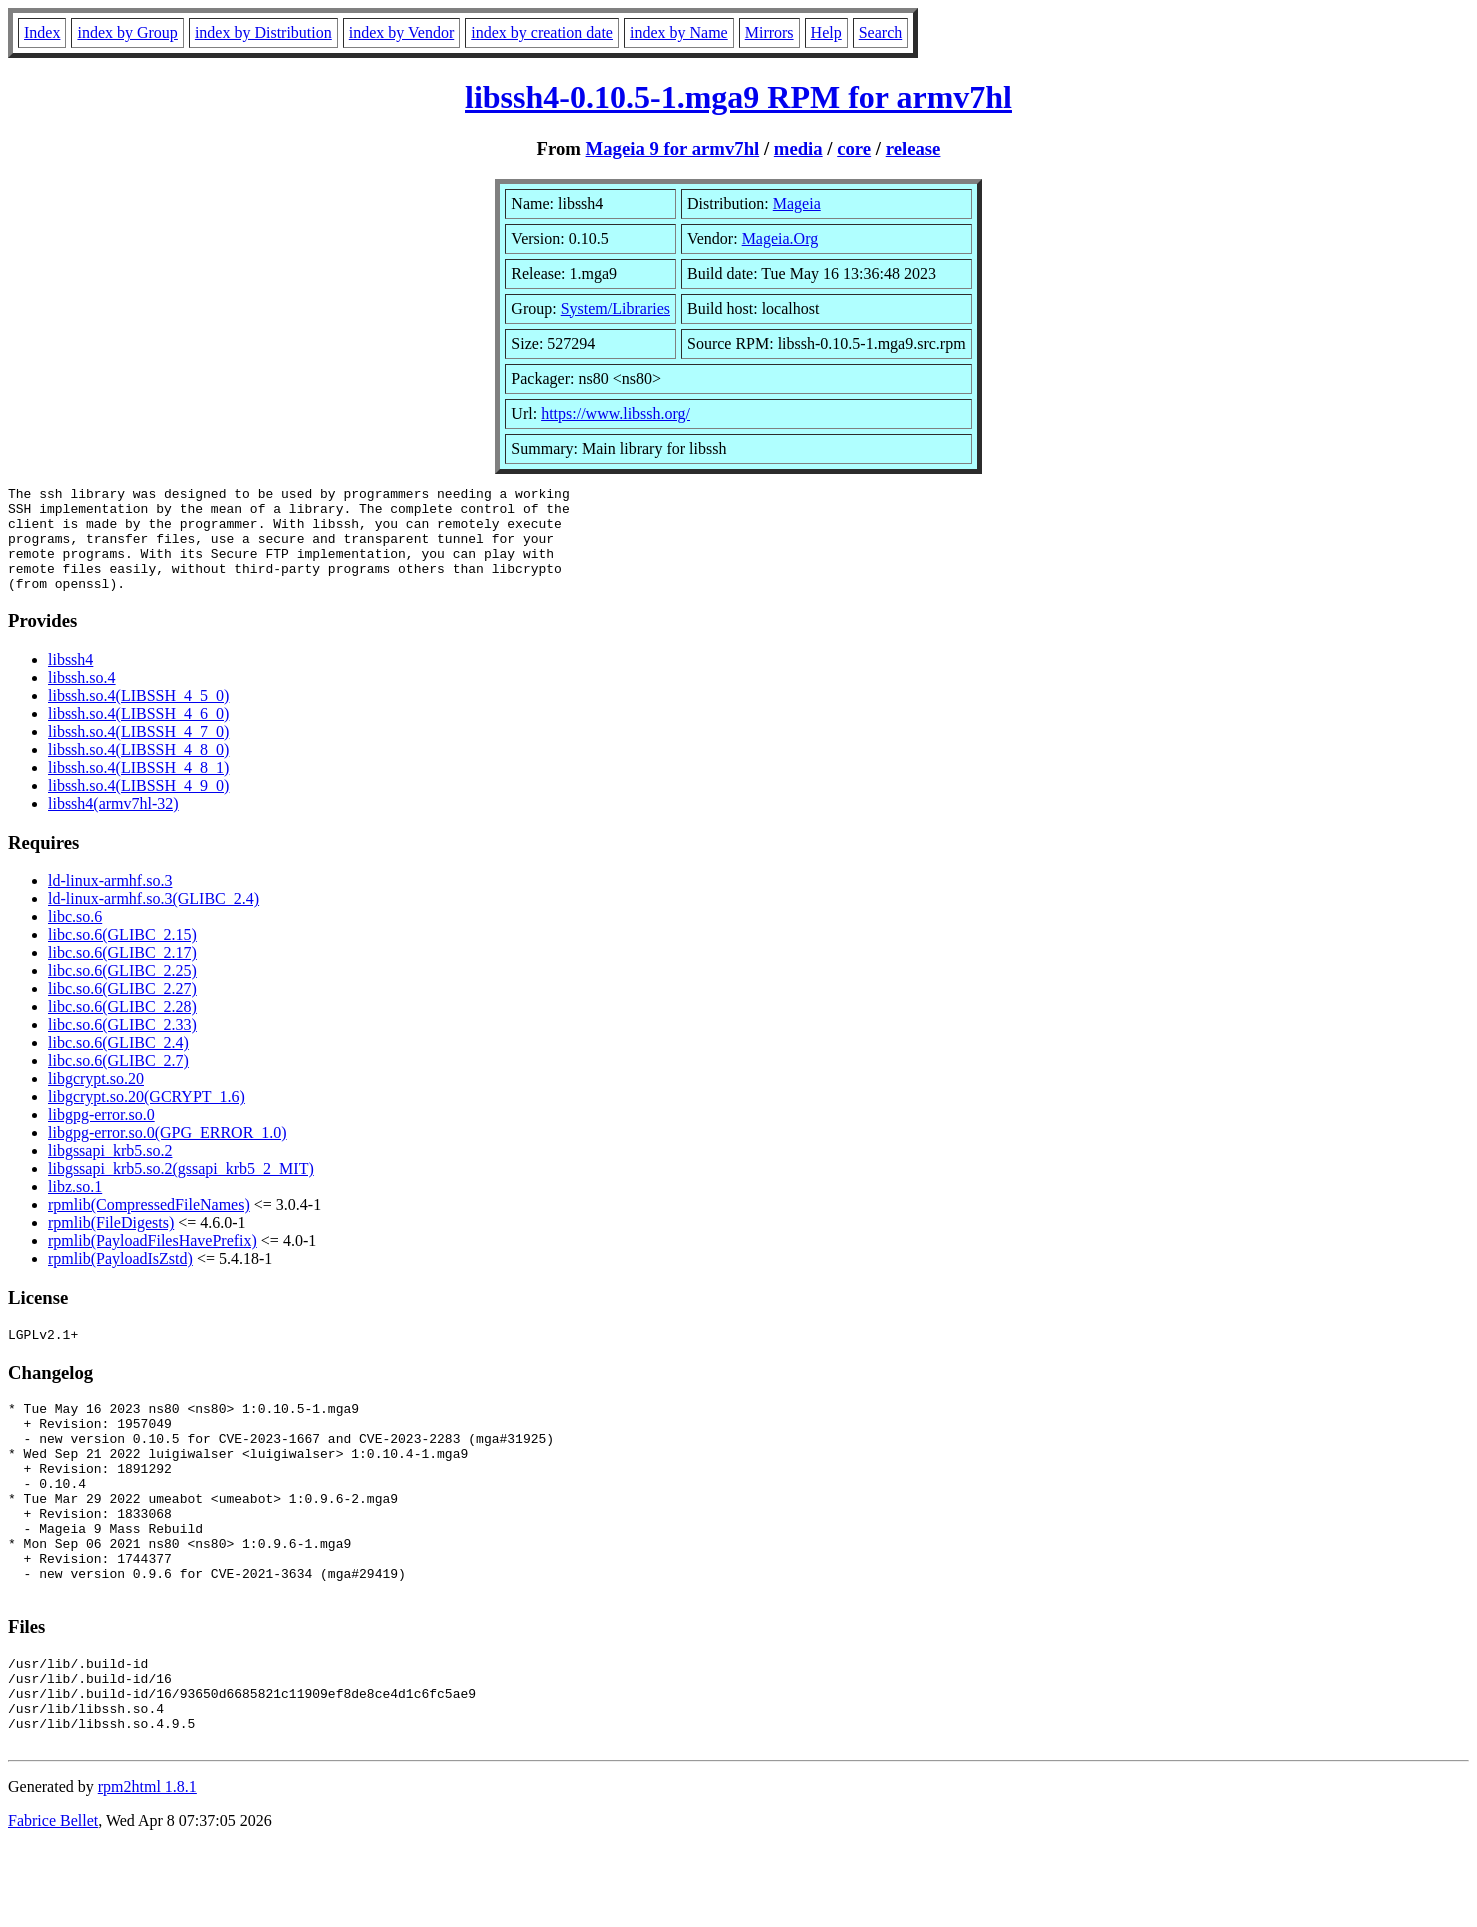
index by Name (679, 32)
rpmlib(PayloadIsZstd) (120, 1279)
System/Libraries (615, 308)
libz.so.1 (75, 1207)
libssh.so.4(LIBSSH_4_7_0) (138, 752)
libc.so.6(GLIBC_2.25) (122, 991)
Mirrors (769, 32)
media (798, 148)
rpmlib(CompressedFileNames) (149, 1225)
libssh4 (70, 680)
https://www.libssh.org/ (615, 413)
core (854, 148)
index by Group (127, 32)
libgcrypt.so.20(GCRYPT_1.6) (146, 1117)
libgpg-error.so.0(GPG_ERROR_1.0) (167, 1153)
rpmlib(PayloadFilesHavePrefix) (152, 1261)
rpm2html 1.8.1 (147, 1867)
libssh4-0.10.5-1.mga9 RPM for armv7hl (738, 97)
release (913, 148)
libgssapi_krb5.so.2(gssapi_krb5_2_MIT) (181, 1189)
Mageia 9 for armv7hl (673, 148)
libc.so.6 (75, 937)
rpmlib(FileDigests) (111, 1243)
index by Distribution (263, 32)
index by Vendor (401, 32)
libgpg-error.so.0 (101, 1135)
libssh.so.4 (82, 698)
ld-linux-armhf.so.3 (110, 901)
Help (826, 32)
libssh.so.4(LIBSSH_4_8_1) (138, 788)
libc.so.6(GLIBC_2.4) (118, 1063)
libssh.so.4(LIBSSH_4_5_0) (138, 716)
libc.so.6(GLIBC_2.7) (118, 1081)
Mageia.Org (780, 238)
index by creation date (542, 32)
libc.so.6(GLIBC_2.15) (122, 955)
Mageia (797, 203)
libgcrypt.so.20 (96, 1099)
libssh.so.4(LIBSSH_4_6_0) (138, 734)
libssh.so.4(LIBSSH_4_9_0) (138, 806)
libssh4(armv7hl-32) (113, 824)
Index (42, 32)
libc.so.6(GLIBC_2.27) (122, 1009)
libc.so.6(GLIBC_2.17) (122, 973)
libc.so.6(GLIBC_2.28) (122, 1027)
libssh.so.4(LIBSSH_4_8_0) (138, 770)
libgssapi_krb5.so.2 (110, 1171)
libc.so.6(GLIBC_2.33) (122, 1045)
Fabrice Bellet (53, 1901)
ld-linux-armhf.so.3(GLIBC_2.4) (153, 919)
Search (881, 32)
